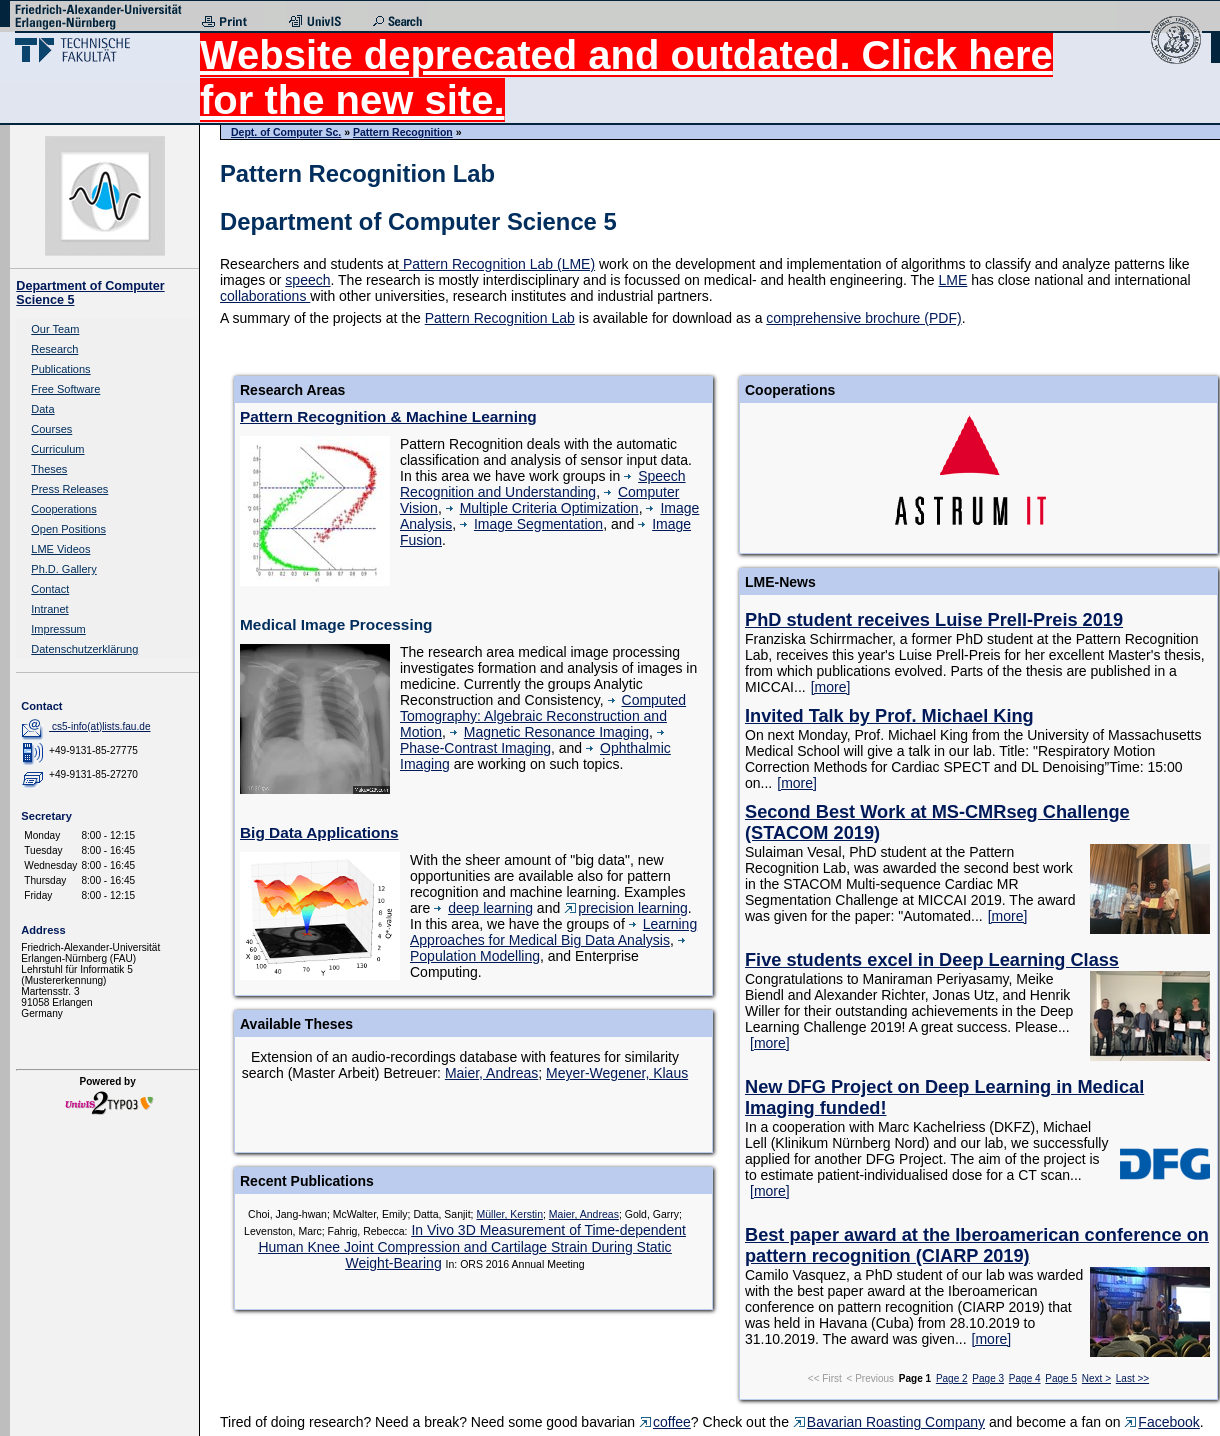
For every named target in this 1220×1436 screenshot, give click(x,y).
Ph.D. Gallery (63, 569)
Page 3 (988, 1378)
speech (307, 280)
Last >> (1132, 1378)
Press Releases (69, 489)
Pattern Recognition (403, 132)
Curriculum (57, 449)
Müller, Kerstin (509, 1214)
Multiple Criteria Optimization (542, 508)
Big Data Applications (319, 832)
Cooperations (63, 509)
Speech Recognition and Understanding (543, 484)
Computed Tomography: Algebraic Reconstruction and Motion (543, 716)
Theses (49, 469)
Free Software (65, 389)
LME (953, 280)
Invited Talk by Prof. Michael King (889, 716)
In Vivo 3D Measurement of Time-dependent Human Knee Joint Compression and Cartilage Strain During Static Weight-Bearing (471, 1246)
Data (42, 409)
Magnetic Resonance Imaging (549, 732)
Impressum (58, 629)
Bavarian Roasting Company (889, 1422)
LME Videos (60, 549)
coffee (665, 1422)
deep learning (483, 908)
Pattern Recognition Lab (500, 318)
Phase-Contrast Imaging (535, 741)
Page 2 (952, 1378)
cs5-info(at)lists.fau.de (101, 726)
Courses (51, 429)
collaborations (265, 296)
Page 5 (1061, 1378)
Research (54, 349)
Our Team (55, 329)
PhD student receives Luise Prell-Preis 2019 (934, 620)
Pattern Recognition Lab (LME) (497, 264)
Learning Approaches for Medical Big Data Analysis (553, 932)
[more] (831, 687)
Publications (60, 369)
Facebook (1161, 1422)
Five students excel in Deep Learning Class (932, 960)
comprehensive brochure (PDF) (863, 318)
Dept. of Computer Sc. (286, 132)
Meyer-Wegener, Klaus (617, 1073)
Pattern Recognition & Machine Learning (388, 416)
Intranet (49, 609)
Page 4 (1025, 1378)
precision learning (626, 908)
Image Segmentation (531, 524)
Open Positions (68, 529)
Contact (50, 589)
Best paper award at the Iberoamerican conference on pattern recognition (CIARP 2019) (977, 1245)
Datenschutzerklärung (84, 649)
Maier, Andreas (491, 1073)
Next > (1096, 1378)
